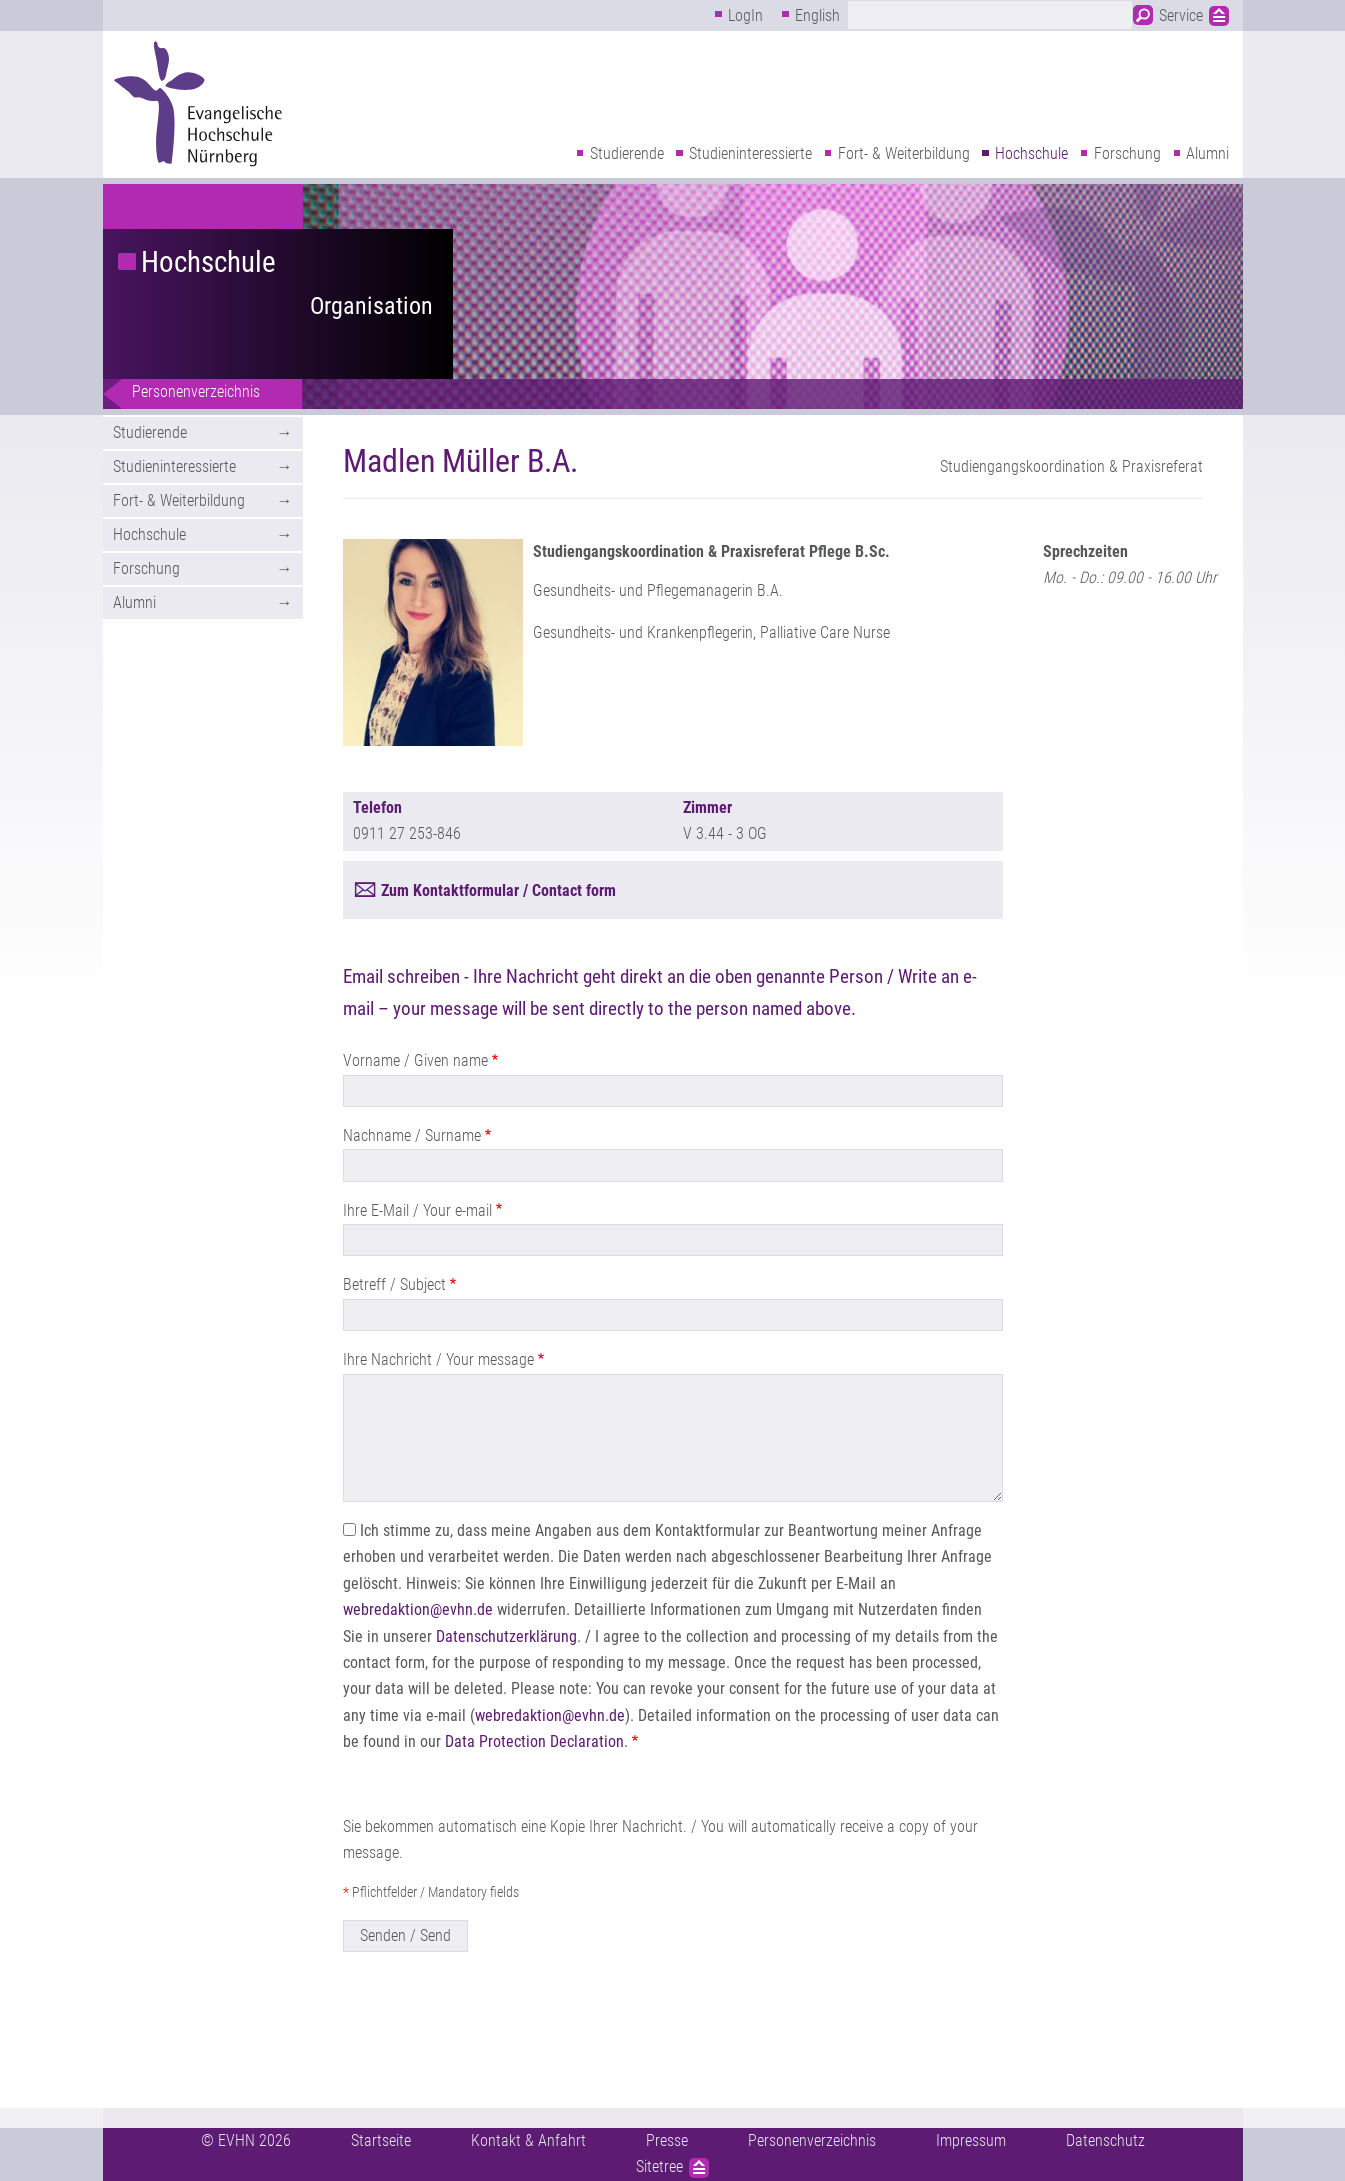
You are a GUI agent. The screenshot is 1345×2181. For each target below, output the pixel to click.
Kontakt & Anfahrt (528, 2140)
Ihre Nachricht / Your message (438, 1359)
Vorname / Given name (415, 1060)
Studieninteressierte (750, 153)
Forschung (1127, 153)
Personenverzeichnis (196, 391)
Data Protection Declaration (534, 1741)
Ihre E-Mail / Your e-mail (417, 1210)
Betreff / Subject (394, 1284)
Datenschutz (1105, 2140)
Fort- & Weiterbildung (904, 153)
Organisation (371, 306)
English (817, 15)
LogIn (745, 15)
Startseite (381, 2140)
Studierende (627, 153)
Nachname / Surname (412, 1135)
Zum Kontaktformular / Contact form (498, 890)
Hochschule (1031, 153)
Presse (667, 2140)
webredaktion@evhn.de (418, 1609)
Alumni (1207, 153)
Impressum (971, 2140)
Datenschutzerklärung (506, 1636)
